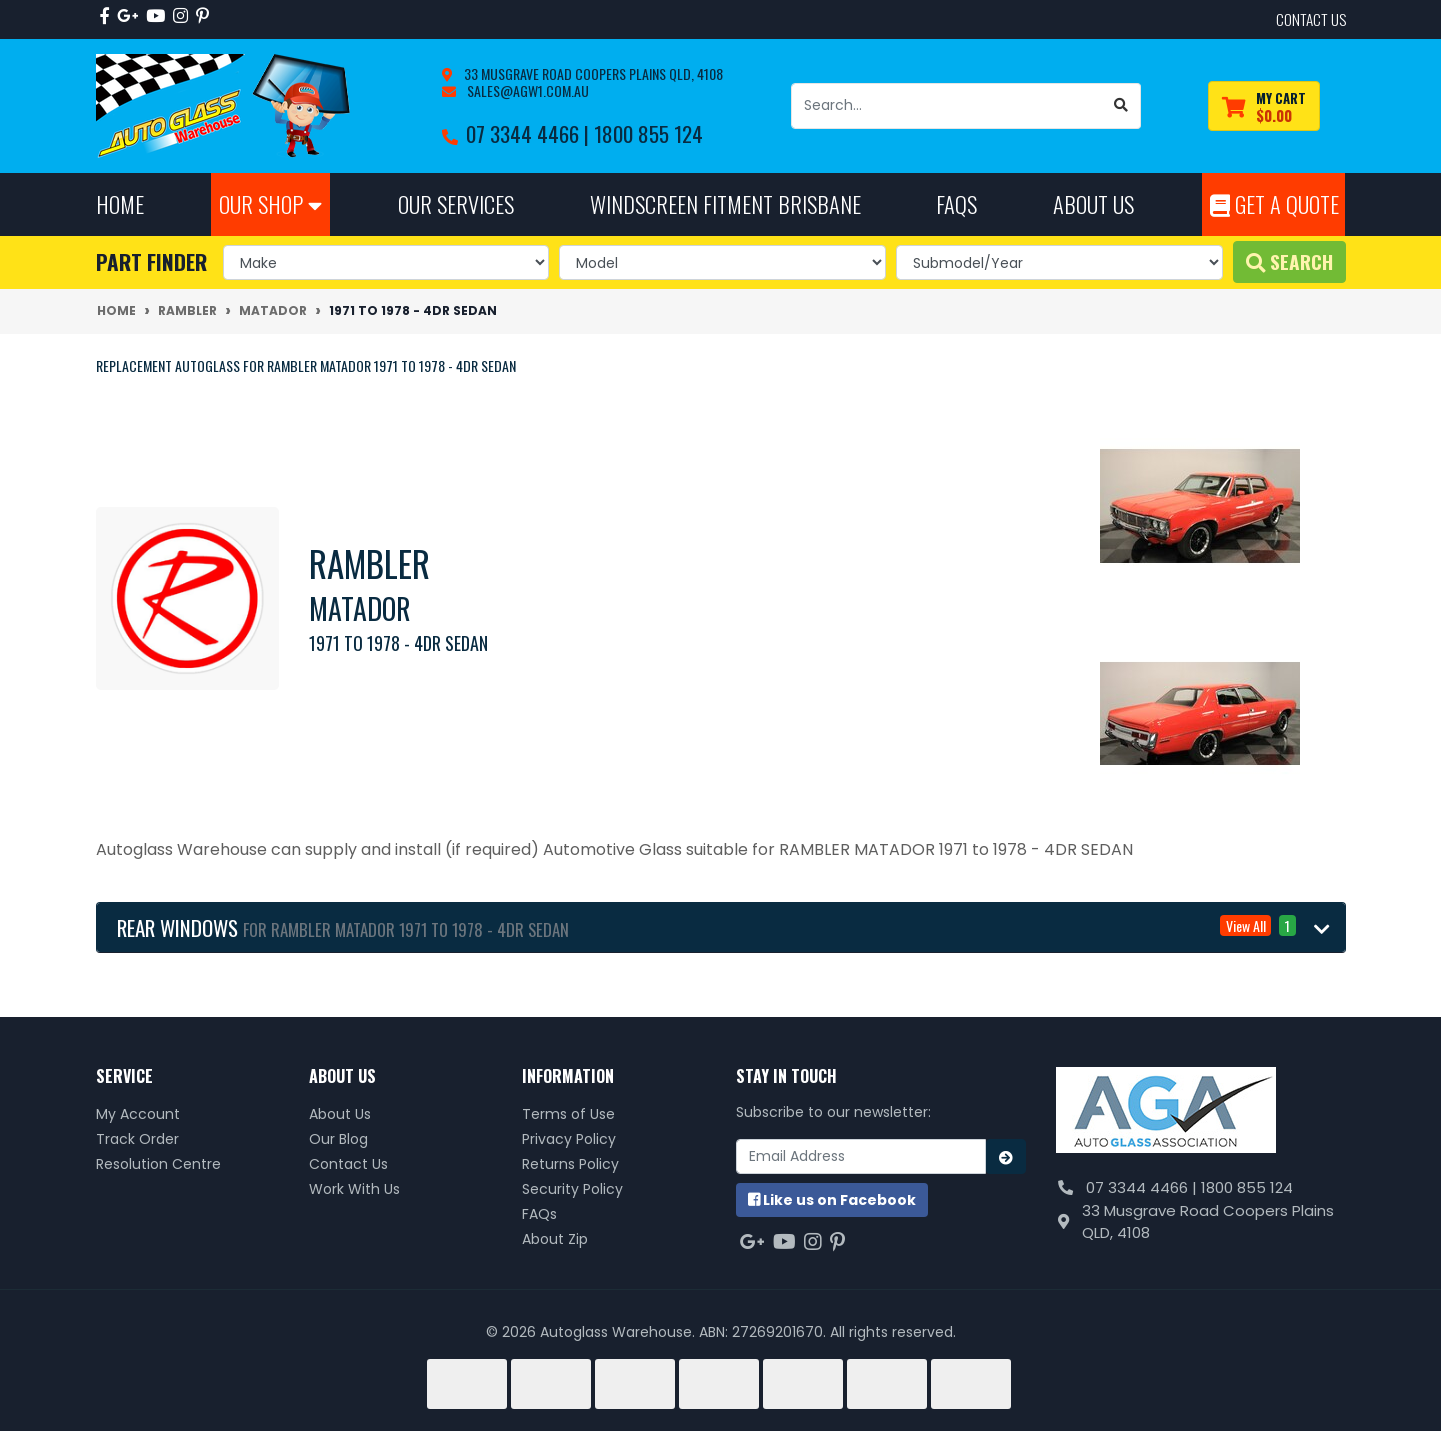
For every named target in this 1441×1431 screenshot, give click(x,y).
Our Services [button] (456, 203)
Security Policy (572, 1189)
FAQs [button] (956, 203)
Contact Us (348, 1164)
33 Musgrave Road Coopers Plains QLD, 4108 (592, 73)
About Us (340, 1114)
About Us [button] (1093, 203)
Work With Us (354, 1189)
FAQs (539, 1214)
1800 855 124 (648, 133)
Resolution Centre (158, 1164)
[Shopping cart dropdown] (1264, 106)
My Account (138, 1114)
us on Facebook (832, 1200)
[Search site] (1121, 106)
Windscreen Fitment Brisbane (725, 203)
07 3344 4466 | (530, 133)
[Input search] (947, 106)
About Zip (555, 1239)
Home (120, 203)
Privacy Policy (569, 1139)
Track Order (137, 1139)
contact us (1311, 19)
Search (1289, 261)
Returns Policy (570, 1164)
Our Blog (338, 1139)
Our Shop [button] (270, 203)
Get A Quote (1274, 203)
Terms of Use (568, 1114)
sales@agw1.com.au (526, 90)
